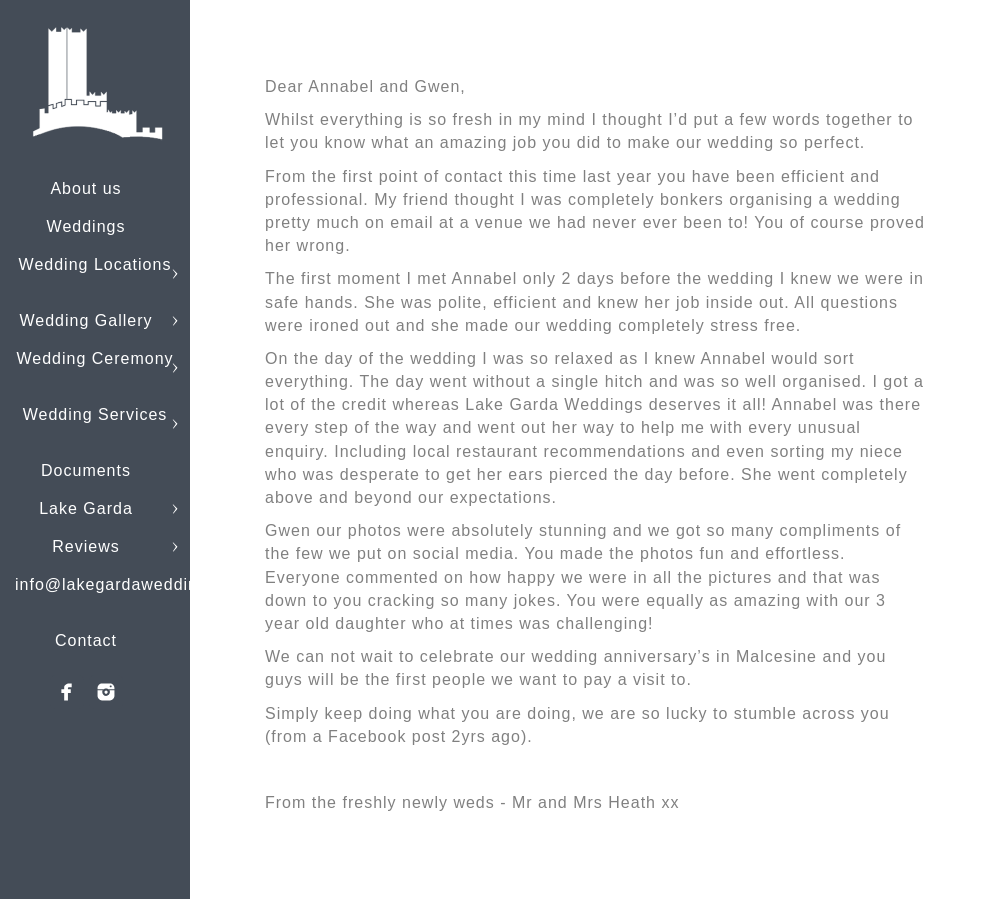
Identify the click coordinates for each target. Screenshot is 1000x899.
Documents (86, 470)
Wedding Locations (95, 264)
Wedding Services (95, 414)
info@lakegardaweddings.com (135, 584)
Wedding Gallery (86, 320)
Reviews (85, 546)
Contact (86, 640)
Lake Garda (86, 508)
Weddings (86, 226)
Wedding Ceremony (94, 358)
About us (85, 188)
